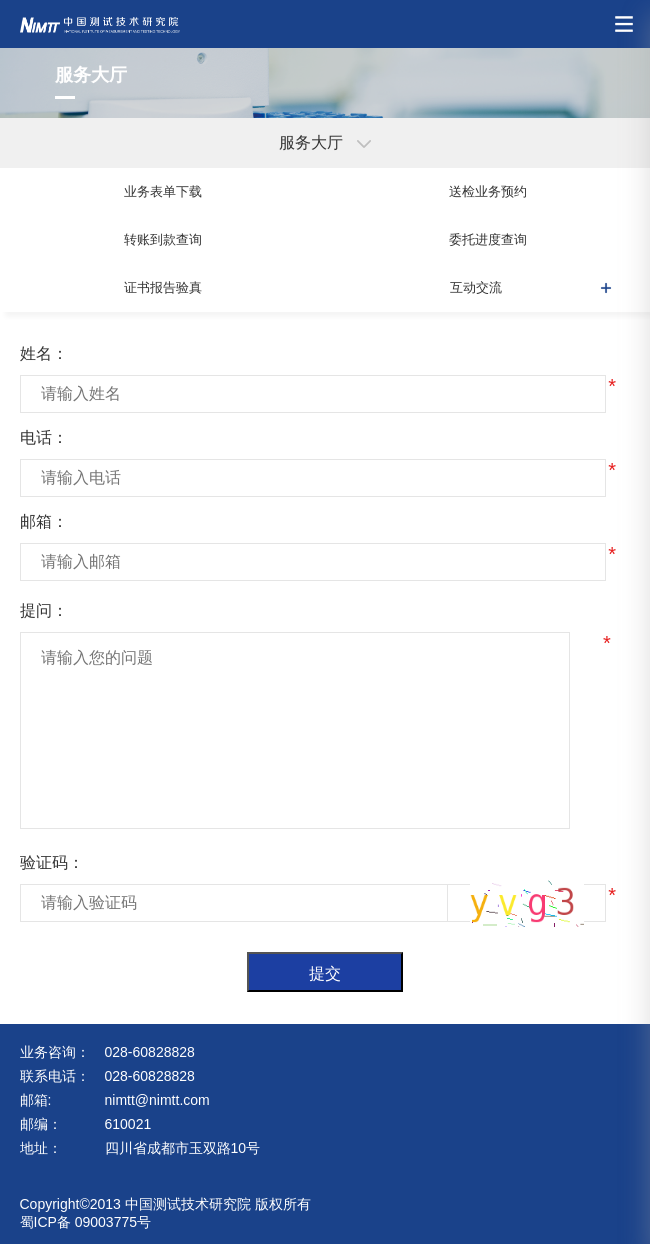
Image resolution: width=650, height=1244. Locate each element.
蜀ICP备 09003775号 (86, 1222)
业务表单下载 (163, 191)
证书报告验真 (163, 287)
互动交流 (476, 287)
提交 (325, 973)
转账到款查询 (163, 239)
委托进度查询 (488, 239)
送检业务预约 (488, 191)
